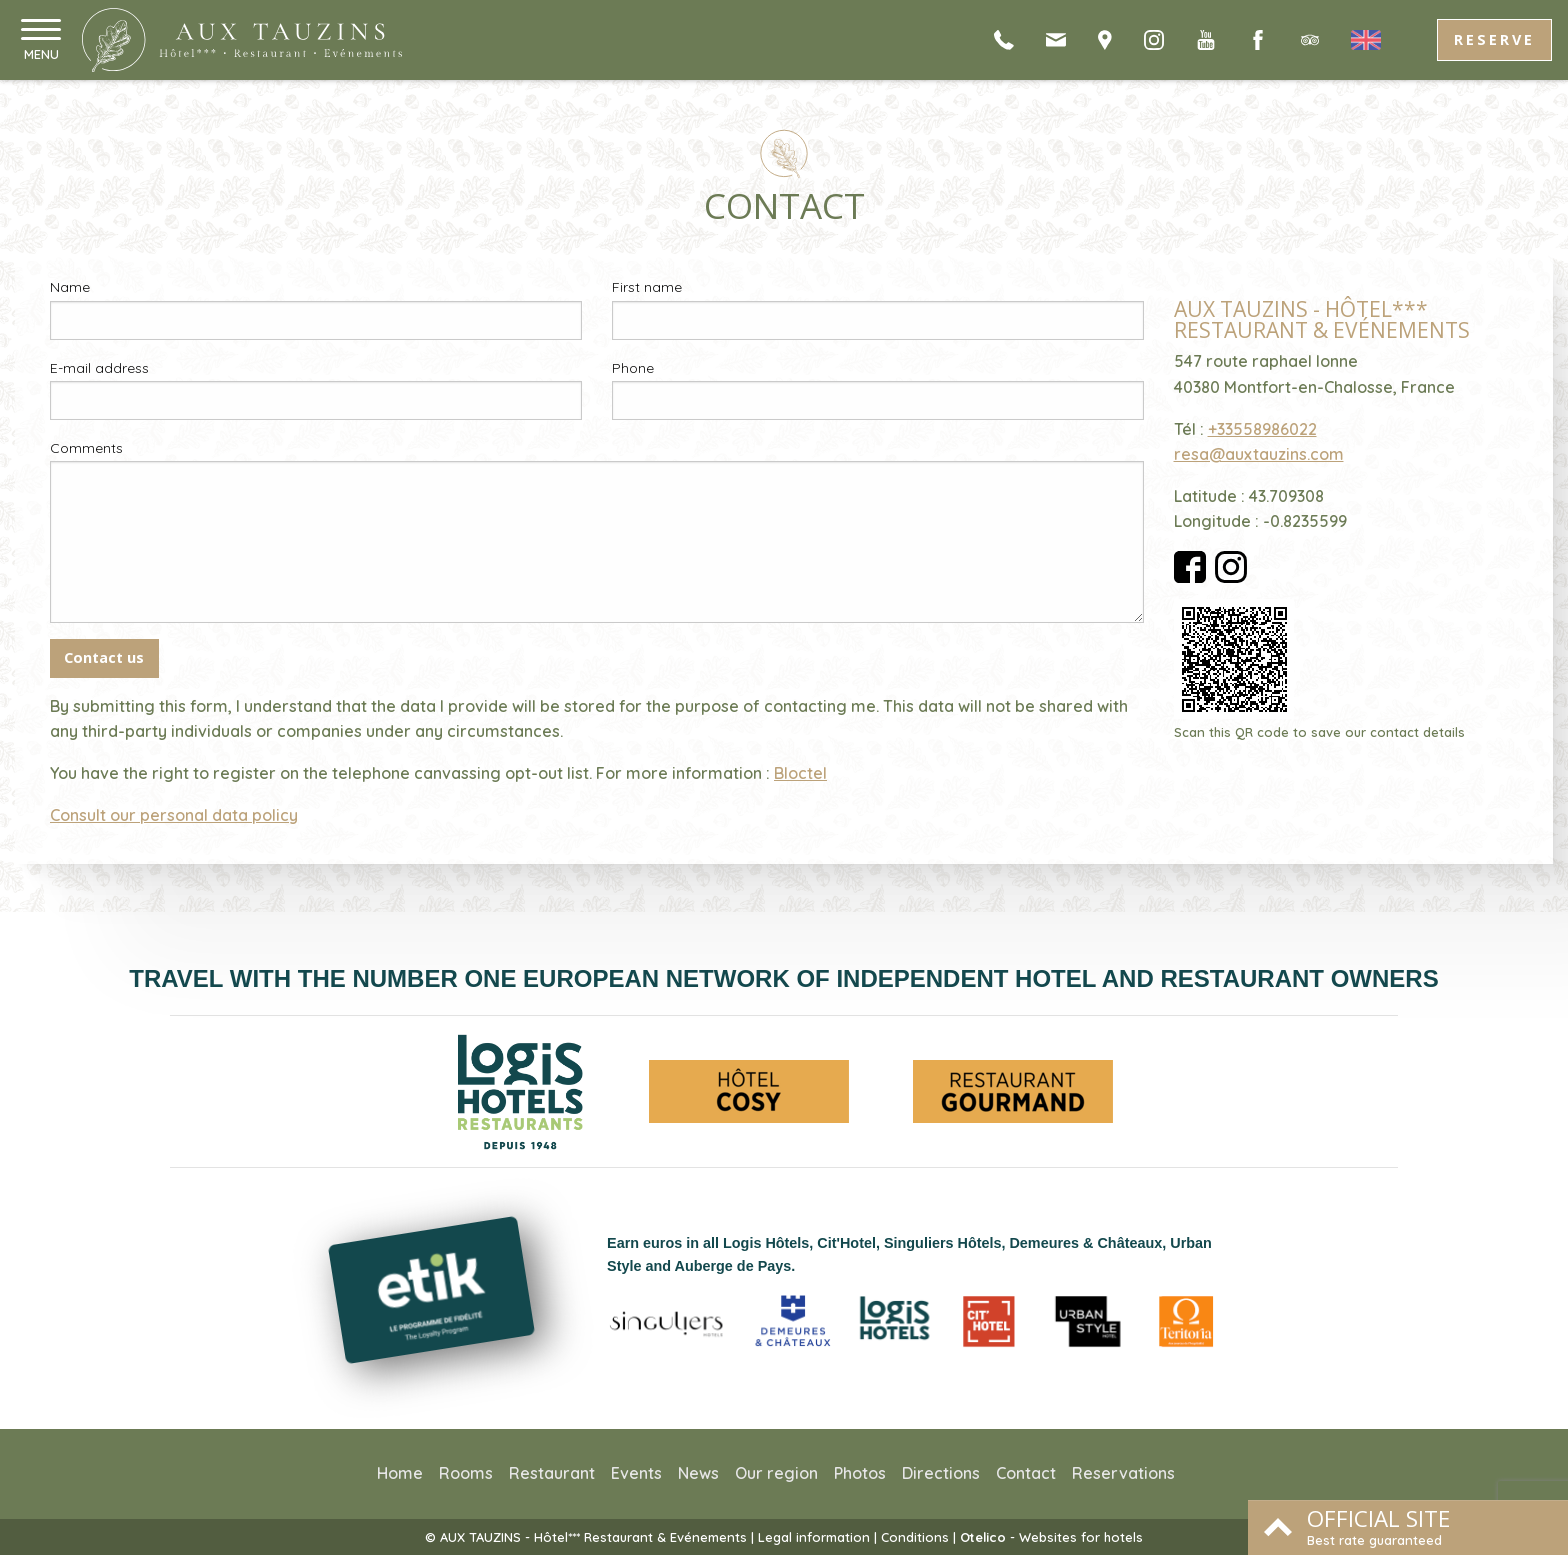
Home (400, 1473)
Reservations (1123, 1473)
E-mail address (99, 368)
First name (647, 287)
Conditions (915, 1537)
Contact (1026, 1473)
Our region (776, 1473)
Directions (941, 1473)
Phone (633, 368)
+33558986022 (1262, 429)
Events (636, 1473)
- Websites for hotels (1051, 1537)
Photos (860, 1473)
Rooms (466, 1473)
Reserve (1494, 39)
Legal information (814, 1537)
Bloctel (800, 773)
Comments (86, 448)
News (698, 1473)
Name (70, 287)
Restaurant (552, 1473)
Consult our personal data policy (174, 815)
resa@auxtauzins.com (1259, 454)
